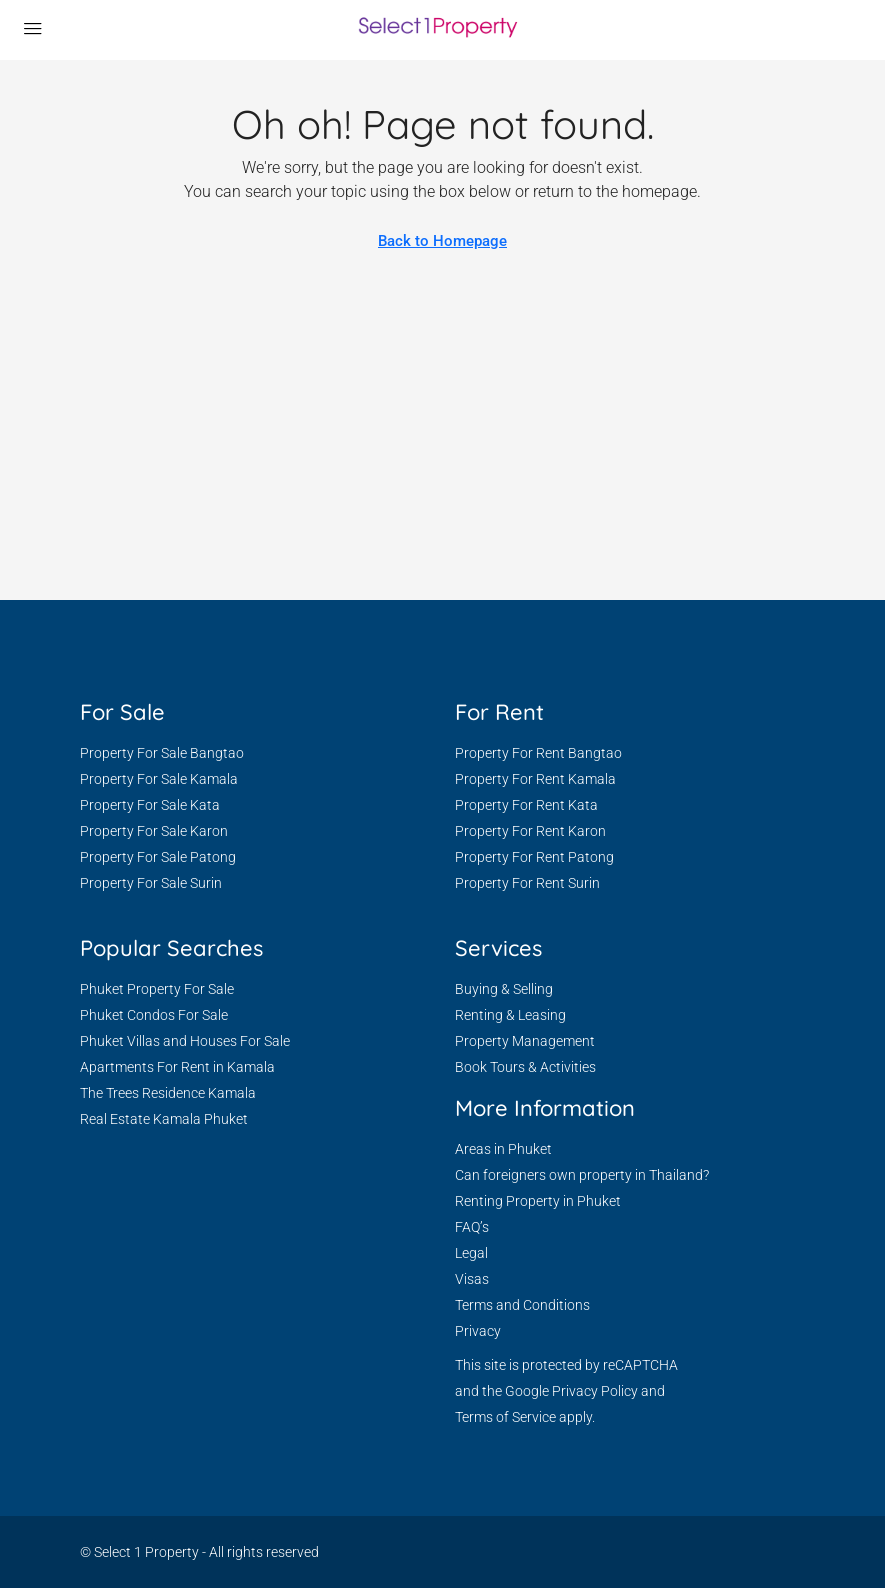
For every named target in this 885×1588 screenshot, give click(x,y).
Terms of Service (505, 1417)
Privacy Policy (595, 1391)
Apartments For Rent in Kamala (177, 1067)
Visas (472, 1279)
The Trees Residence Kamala (168, 1093)
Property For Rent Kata (526, 805)
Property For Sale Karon (154, 831)
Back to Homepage (442, 241)
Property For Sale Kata (150, 805)
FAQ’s (472, 1227)
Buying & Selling (504, 989)
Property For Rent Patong (534, 857)
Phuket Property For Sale (157, 989)
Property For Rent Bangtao (538, 753)
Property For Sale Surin (151, 883)
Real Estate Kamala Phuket (164, 1119)
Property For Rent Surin (527, 883)
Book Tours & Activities (525, 1067)
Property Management (525, 1041)
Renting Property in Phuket (538, 1201)
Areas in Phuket (503, 1149)
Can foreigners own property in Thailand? (582, 1175)
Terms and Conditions (522, 1305)
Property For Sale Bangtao (162, 753)
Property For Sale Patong (158, 857)
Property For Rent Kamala (535, 779)
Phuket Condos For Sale (154, 1015)
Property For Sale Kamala (159, 779)
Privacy (478, 1331)
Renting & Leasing (510, 1015)
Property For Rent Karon (530, 831)
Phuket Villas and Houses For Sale (185, 1041)
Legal (471, 1253)
